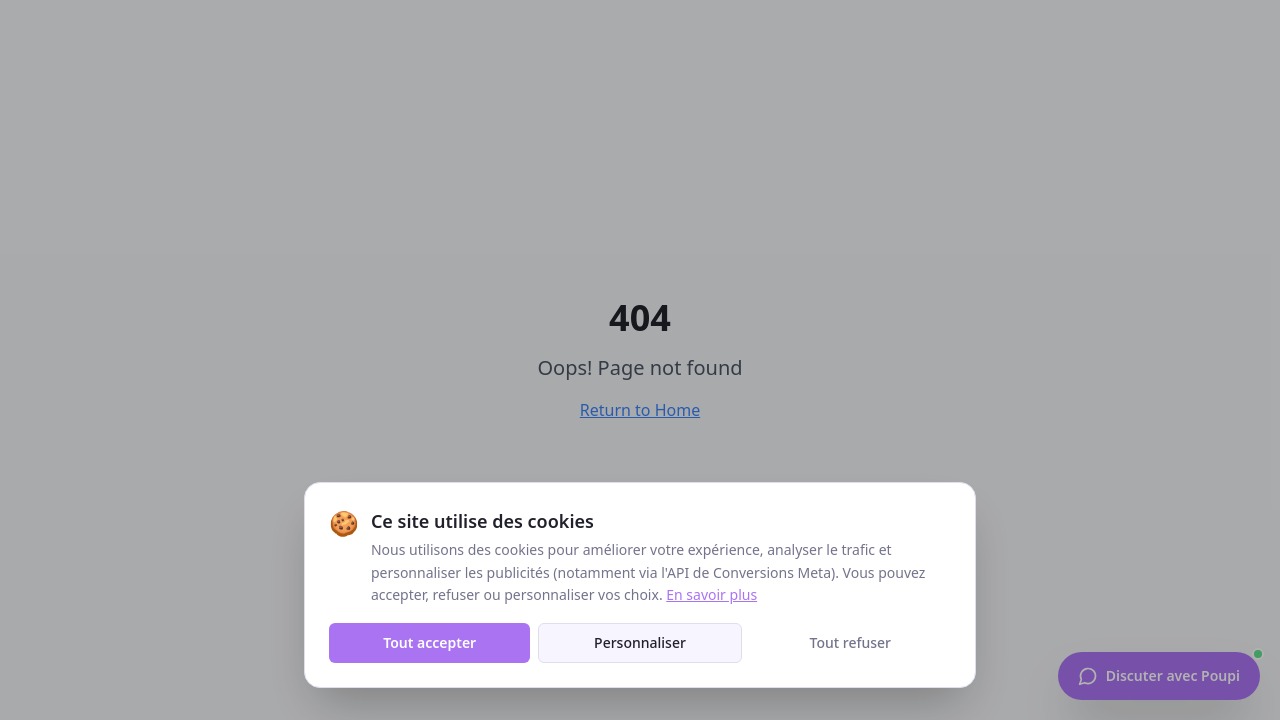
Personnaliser (640, 642)
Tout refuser (850, 642)
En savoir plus (711, 594)
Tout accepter (429, 642)
